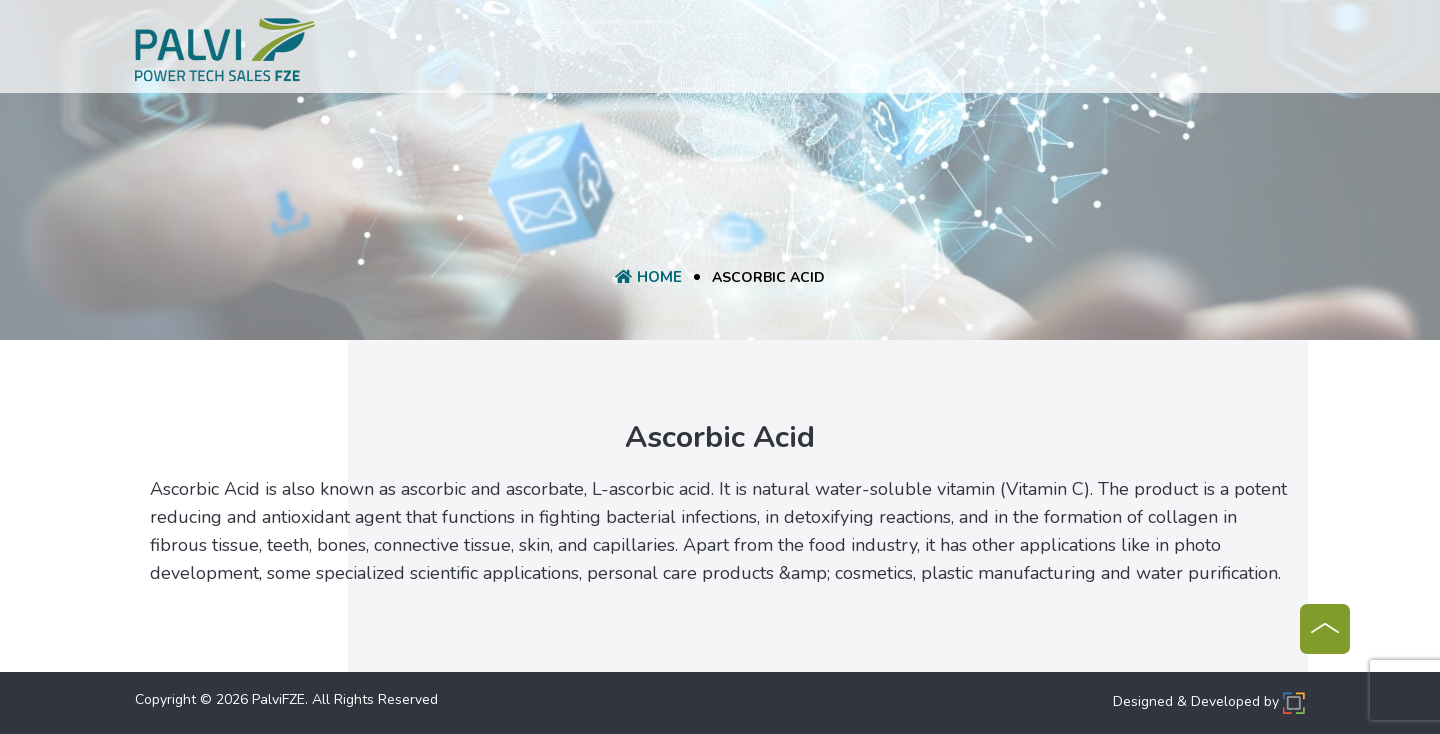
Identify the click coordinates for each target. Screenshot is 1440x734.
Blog (999, 51)
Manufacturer (905, 52)
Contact (1070, 51)
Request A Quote (765, 51)
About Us (557, 51)
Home (481, 51)
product (646, 52)
